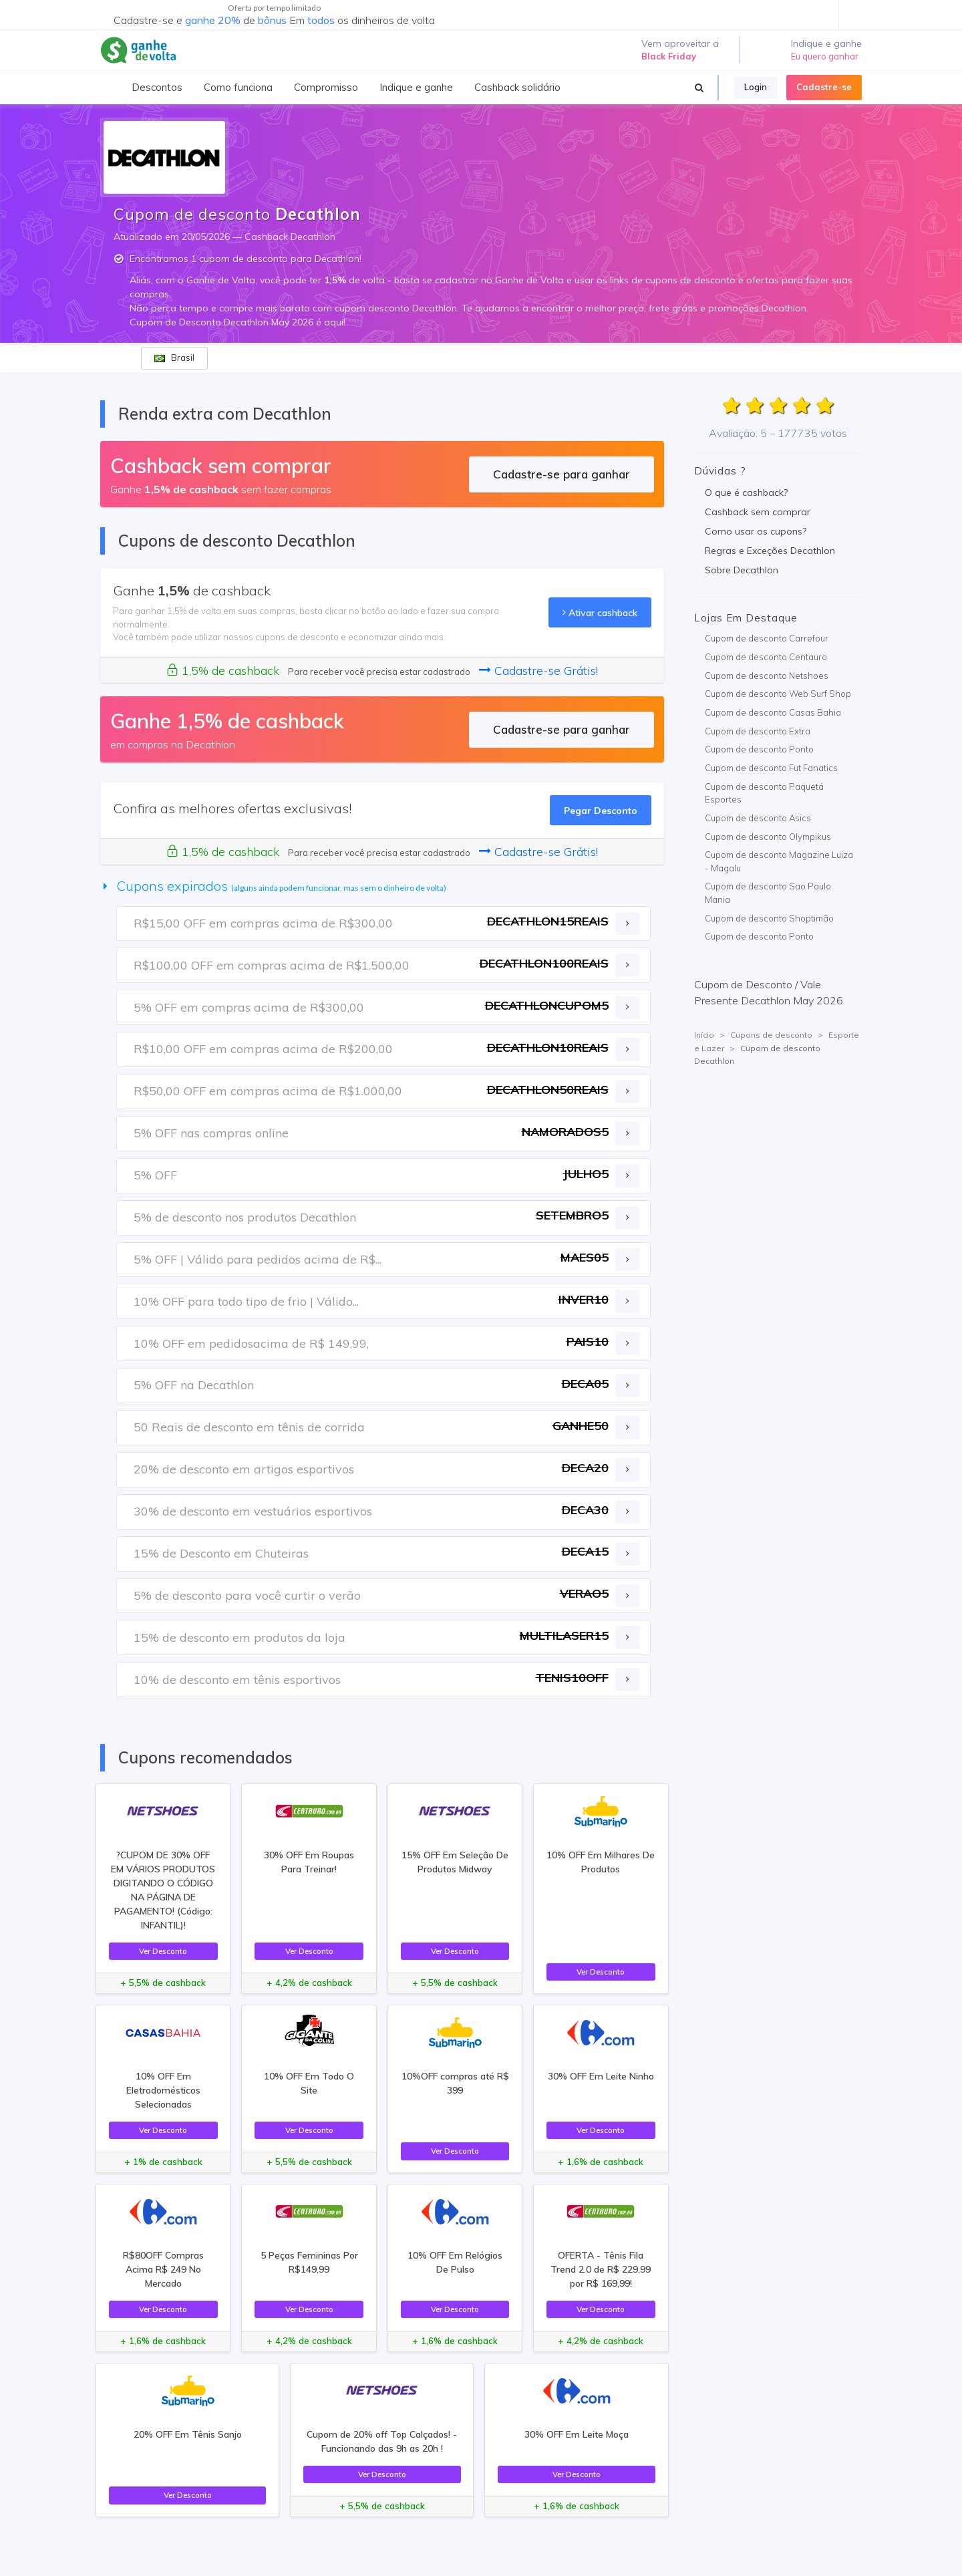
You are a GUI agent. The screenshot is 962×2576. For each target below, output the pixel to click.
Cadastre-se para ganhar (561, 474)
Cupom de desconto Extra (757, 731)
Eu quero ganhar (824, 56)
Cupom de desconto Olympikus (768, 836)
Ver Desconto (163, 1951)
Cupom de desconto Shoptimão (769, 918)
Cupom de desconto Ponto (759, 749)
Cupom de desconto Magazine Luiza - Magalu (779, 861)
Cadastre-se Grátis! (538, 670)
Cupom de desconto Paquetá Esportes (764, 793)
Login (755, 87)
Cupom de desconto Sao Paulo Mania (768, 893)
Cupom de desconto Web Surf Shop (778, 693)
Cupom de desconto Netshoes (766, 675)
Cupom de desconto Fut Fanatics (771, 767)
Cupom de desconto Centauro (766, 657)
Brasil (174, 357)
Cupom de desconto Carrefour (766, 638)
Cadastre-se (824, 87)
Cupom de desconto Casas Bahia (773, 712)
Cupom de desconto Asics (758, 818)
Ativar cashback (600, 612)
